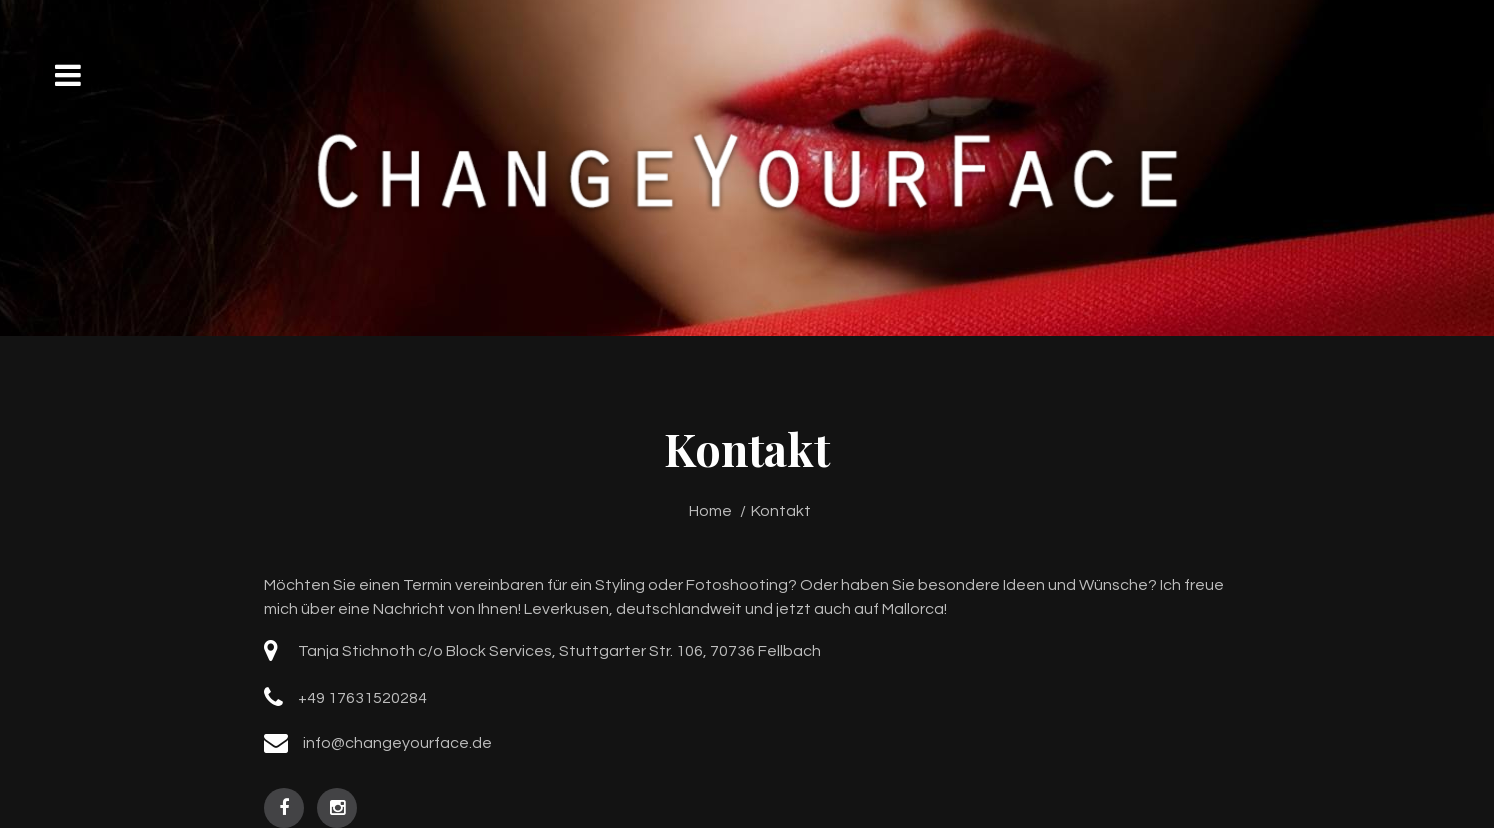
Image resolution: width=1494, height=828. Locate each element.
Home (710, 511)
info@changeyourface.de (397, 743)
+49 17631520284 (362, 698)
